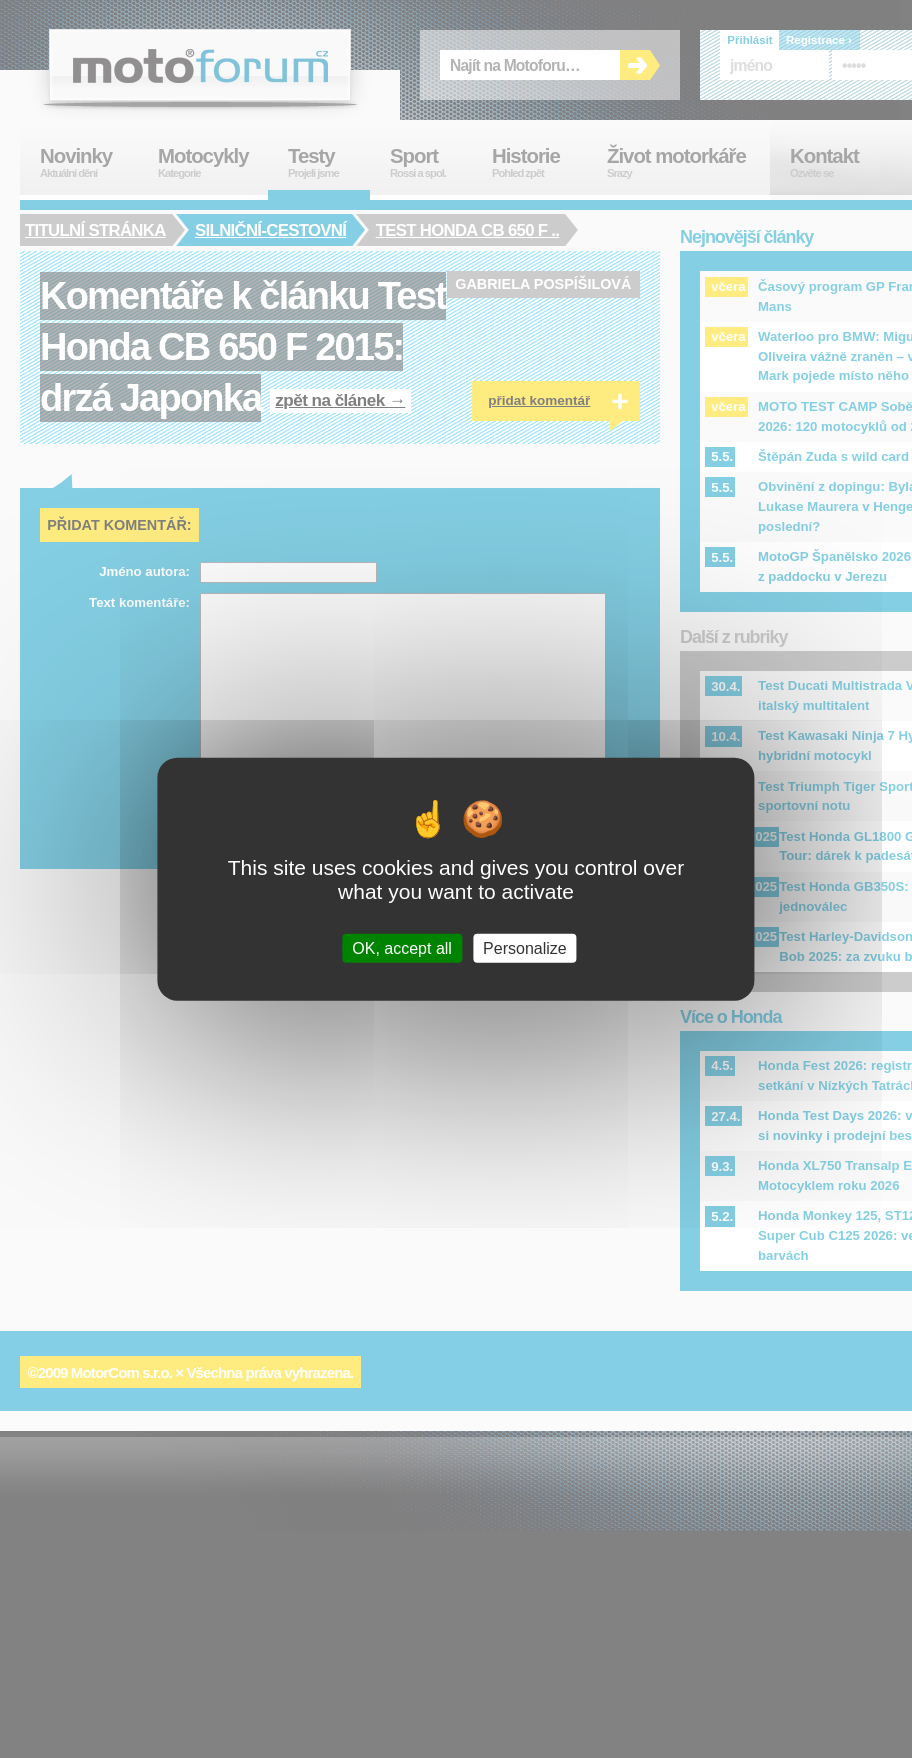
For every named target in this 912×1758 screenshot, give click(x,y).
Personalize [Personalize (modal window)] (525, 947)
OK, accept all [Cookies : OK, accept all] (402, 947)
